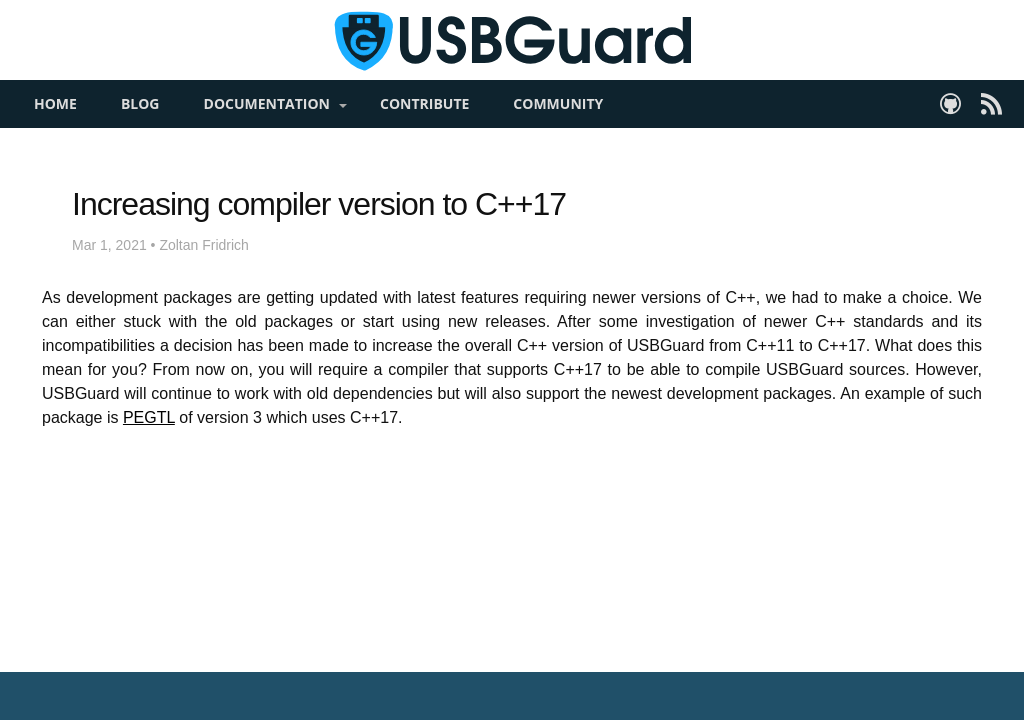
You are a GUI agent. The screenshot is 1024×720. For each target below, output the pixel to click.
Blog (140, 135)
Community (558, 135)
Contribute (424, 135)
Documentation (267, 135)
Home (55, 135)
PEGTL (149, 449)
